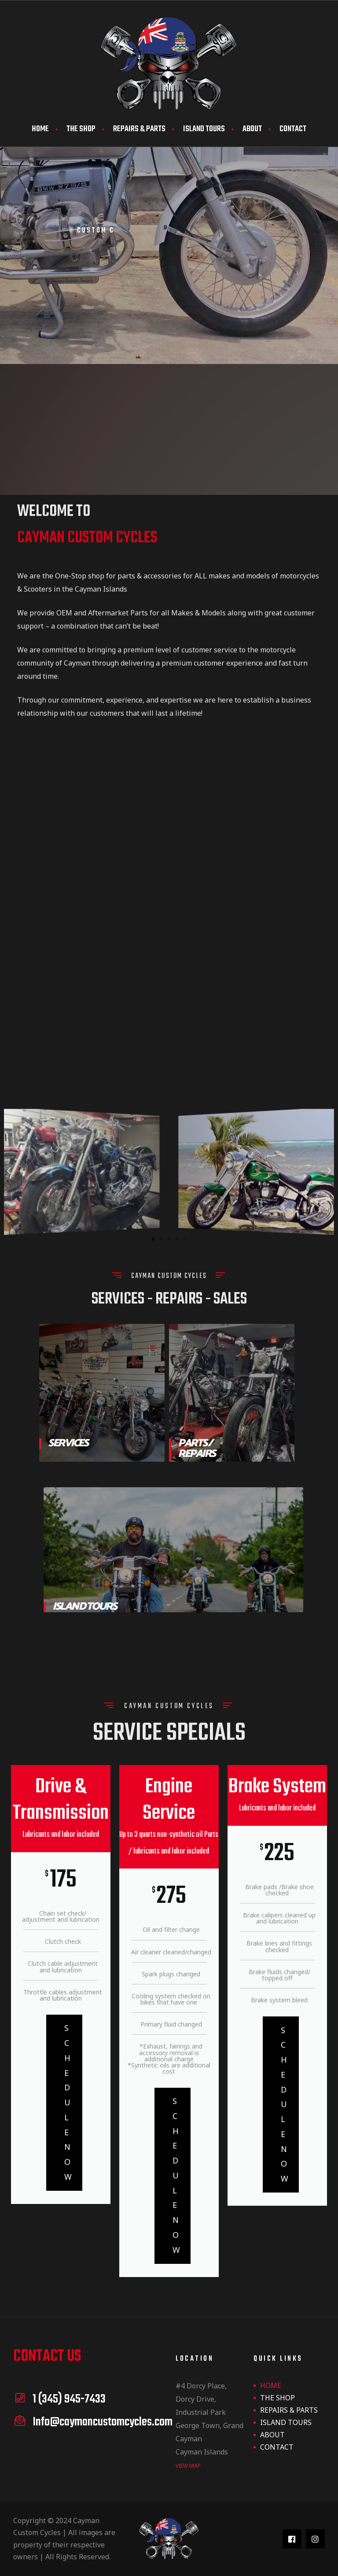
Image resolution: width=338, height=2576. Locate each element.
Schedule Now (68, 2102)
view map (188, 2465)
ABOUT (252, 129)
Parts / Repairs (196, 1449)
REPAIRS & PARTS (139, 129)
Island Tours (84, 1606)
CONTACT (292, 129)
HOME (40, 129)
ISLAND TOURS (204, 129)
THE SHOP (81, 129)
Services (68, 1443)
